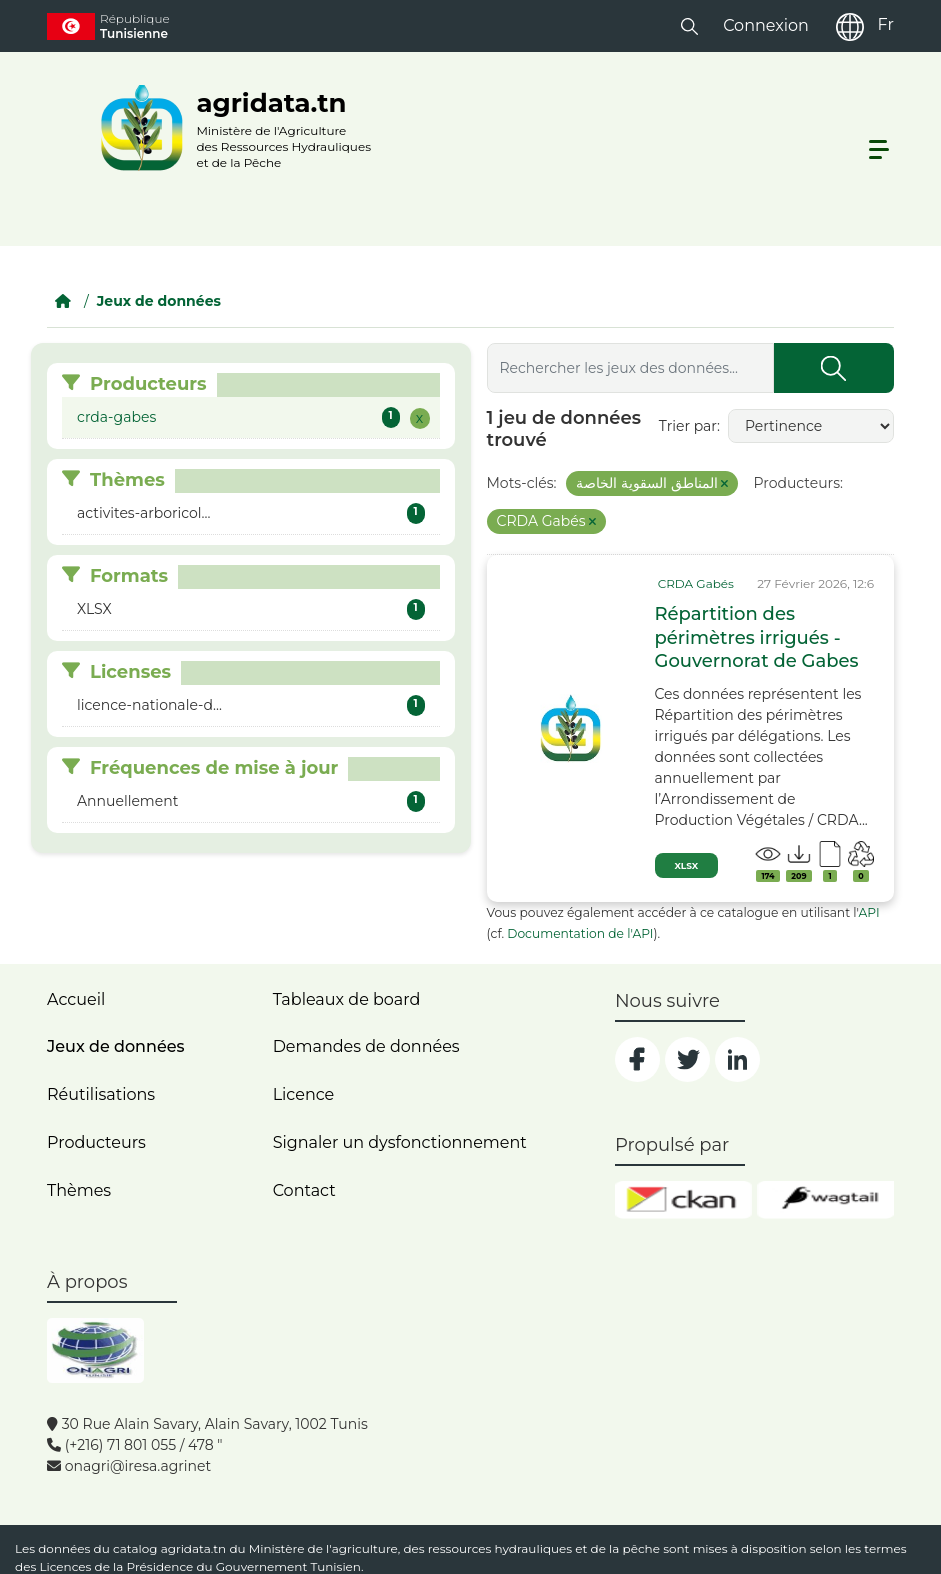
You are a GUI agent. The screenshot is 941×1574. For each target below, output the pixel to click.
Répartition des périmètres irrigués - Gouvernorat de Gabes (757, 637)
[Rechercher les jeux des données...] (630, 368)
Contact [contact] (304, 1190)
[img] (571, 728)
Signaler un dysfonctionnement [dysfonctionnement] (400, 1142)
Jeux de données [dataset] (115, 1046)
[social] (637, 1059)
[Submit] (834, 368)
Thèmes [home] (79, 1190)
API (869, 912)
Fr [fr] (886, 24)
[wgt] (825, 1200)
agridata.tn (194, 1548)
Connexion (766, 25)
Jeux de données (159, 301)
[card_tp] (694, 584)
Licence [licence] (304, 1094)
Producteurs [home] (96, 1142)
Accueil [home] (76, 999)
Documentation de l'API (580, 933)
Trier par (688, 426)
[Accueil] (63, 301)
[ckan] (683, 1200)
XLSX (687, 865)
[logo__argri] (230, 127)
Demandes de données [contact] (366, 1046)
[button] (689, 25)
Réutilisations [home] (101, 1094)
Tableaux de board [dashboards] (347, 999)
